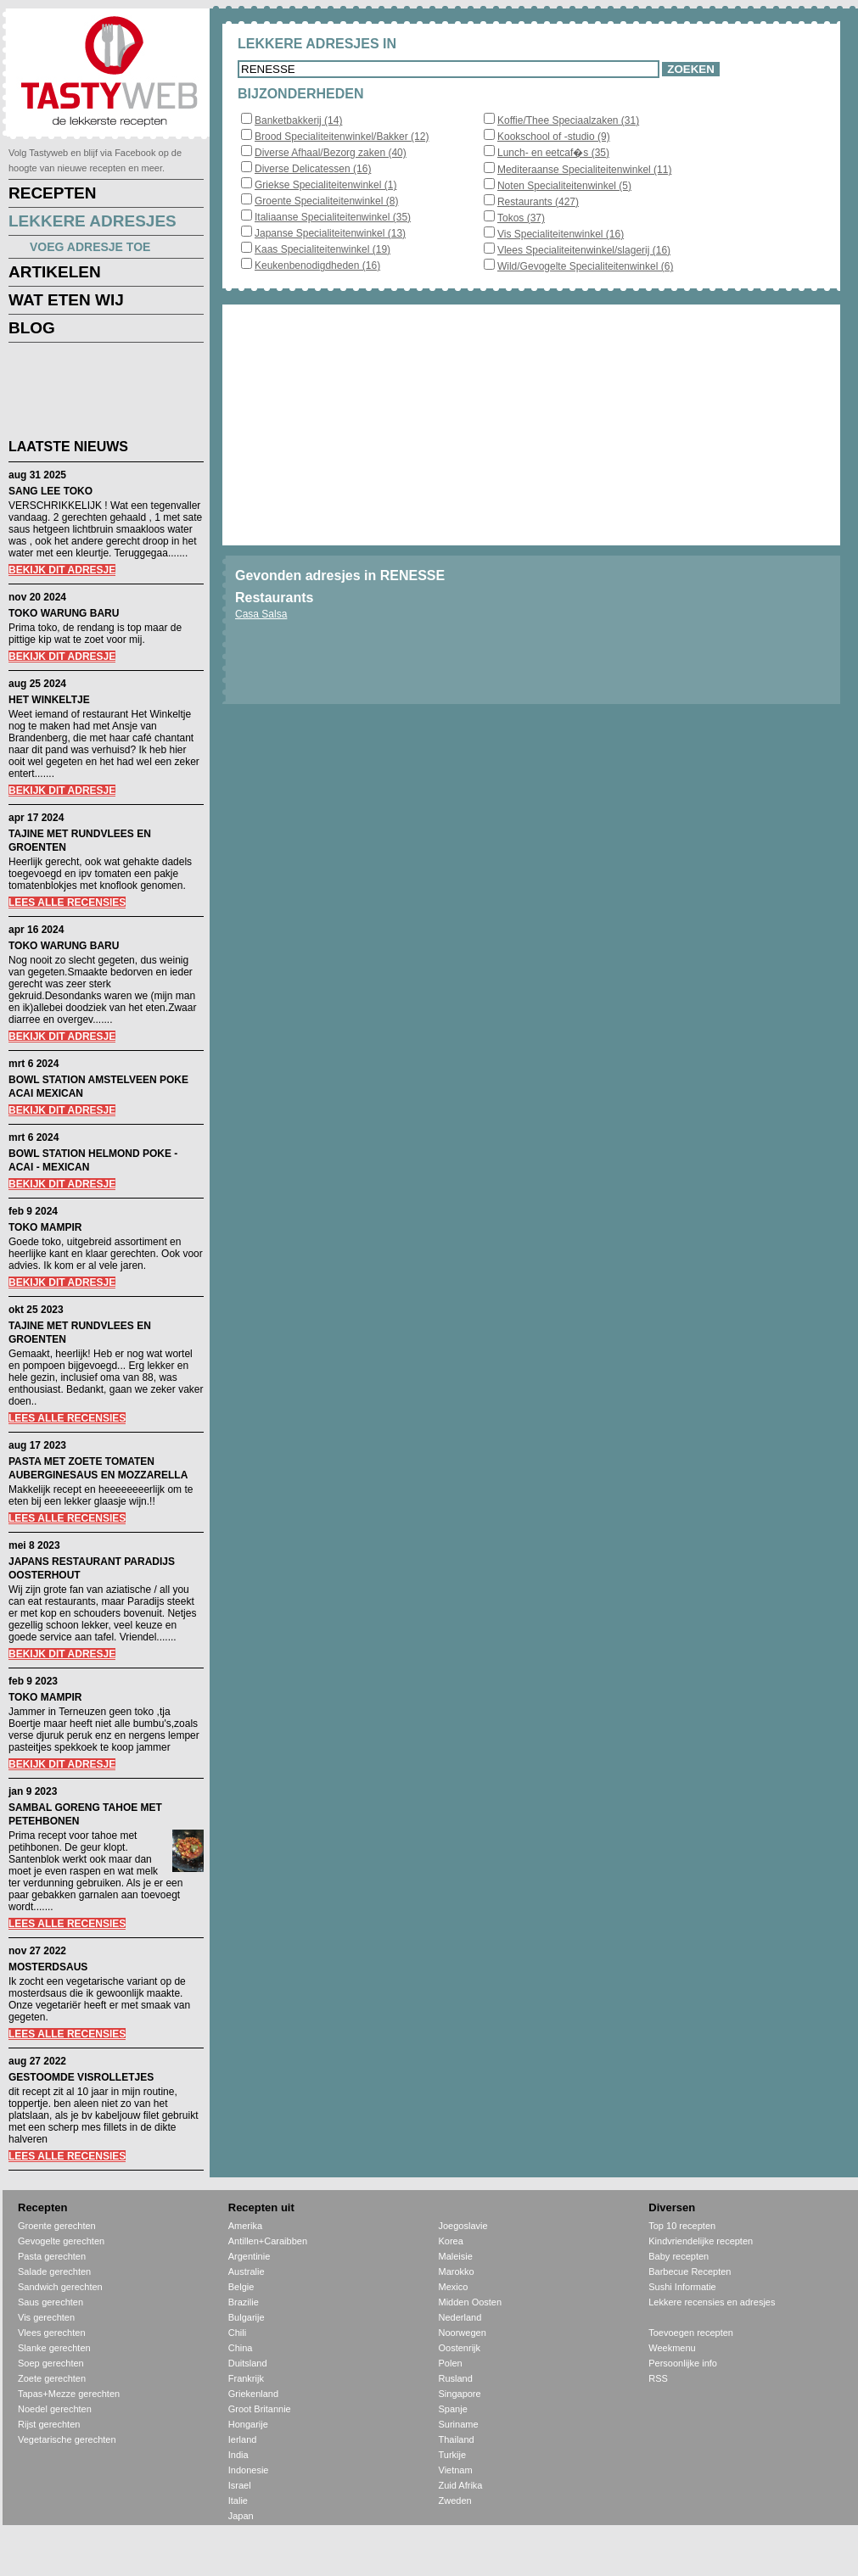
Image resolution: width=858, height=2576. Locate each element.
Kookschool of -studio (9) (553, 136)
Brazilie (243, 2302)
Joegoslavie (463, 2226)
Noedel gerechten (55, 2409)
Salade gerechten (54, 2271)
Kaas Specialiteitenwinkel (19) (322, 249)
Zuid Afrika (461, 2485)
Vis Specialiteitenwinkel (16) (560, 234)
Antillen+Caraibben (267, 2241)
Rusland (456, 2378)
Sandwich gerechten (60, 2287)
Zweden (455, 2500)
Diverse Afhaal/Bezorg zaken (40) (331, 153)
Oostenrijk (460, 2348)
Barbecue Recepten (689, 2271)
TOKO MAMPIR (44, 1227)
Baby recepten (678, 2256)
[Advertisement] (93, 393)
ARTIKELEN (54, 272)
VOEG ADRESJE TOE (90, 247)
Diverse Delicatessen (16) (313, 169)
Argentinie (249, 2256)
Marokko (456, 2271)
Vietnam (456, 2470)
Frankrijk (246, 2378)
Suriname (459, 2424)
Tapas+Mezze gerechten (69, 2394)
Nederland (460, 2317)
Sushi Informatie (681, 2287)
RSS (658, 2378)
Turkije (453, 2455)
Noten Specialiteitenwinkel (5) (564, 186)
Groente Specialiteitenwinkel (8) (326, 201)
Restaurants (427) (538, 202)
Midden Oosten (470, 2302)
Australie (246, 2271)
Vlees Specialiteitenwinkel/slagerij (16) (583, 250)
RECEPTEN (52, 193)
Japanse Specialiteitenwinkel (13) (330, 233)
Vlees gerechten (52, 2332)
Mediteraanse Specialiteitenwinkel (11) (584, 170)
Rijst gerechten (49, 2424)
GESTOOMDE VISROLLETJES (81, 2077)
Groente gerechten (57, 2226)
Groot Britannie (259, 2409)
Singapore (460, 2394)
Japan (241, 2516)
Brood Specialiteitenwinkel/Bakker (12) (342, 136)
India (238, 2455)
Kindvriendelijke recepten (700, 2241)
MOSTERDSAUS (47, 1967)
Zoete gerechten (52, 2378)
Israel (239, 2485)
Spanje (453, 2409)
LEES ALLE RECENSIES (67, 902)
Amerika (245, 2226)
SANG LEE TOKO (50, 491)
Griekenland (253, 2394)
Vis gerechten (46, 2317)
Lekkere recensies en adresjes (711, 2302)
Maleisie (456, 2256)
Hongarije (248, 2424)
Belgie (241, 2287)
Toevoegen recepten (690, 2332)
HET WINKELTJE (49, 700)
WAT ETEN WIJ (66, 300)
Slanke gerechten (54, 2348)
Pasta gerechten (52, 2256)
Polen (451, 2363)
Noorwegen (462, 2332)
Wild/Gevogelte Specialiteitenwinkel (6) (585, 266)
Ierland (242, 2439)
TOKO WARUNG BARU (63, 613)
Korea (451, 2241)
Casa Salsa (261, 614)
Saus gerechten (50, 2302)
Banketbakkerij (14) (298, 120)
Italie (238, 2500)
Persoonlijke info (682, 2363)
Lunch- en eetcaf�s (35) (553, 153)
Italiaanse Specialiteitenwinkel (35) (333, 217)
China (240, 2348)
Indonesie (248, 2470)
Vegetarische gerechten (67, 2439)
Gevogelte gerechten (61, 2241)
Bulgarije (246, 2317)
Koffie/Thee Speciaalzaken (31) (568, 120)
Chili (237, 2332)
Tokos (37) (521, 218)
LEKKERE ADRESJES (92, 221)
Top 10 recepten (681, 2226)
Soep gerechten (51, 2363)
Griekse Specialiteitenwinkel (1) (325, 185)
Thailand (456, 2439)
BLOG (31, 328)
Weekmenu (671, 2348)
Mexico (453, 2287)
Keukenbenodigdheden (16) (317, 265)
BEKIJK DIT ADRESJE (61, 570)
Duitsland (247, 2363)
